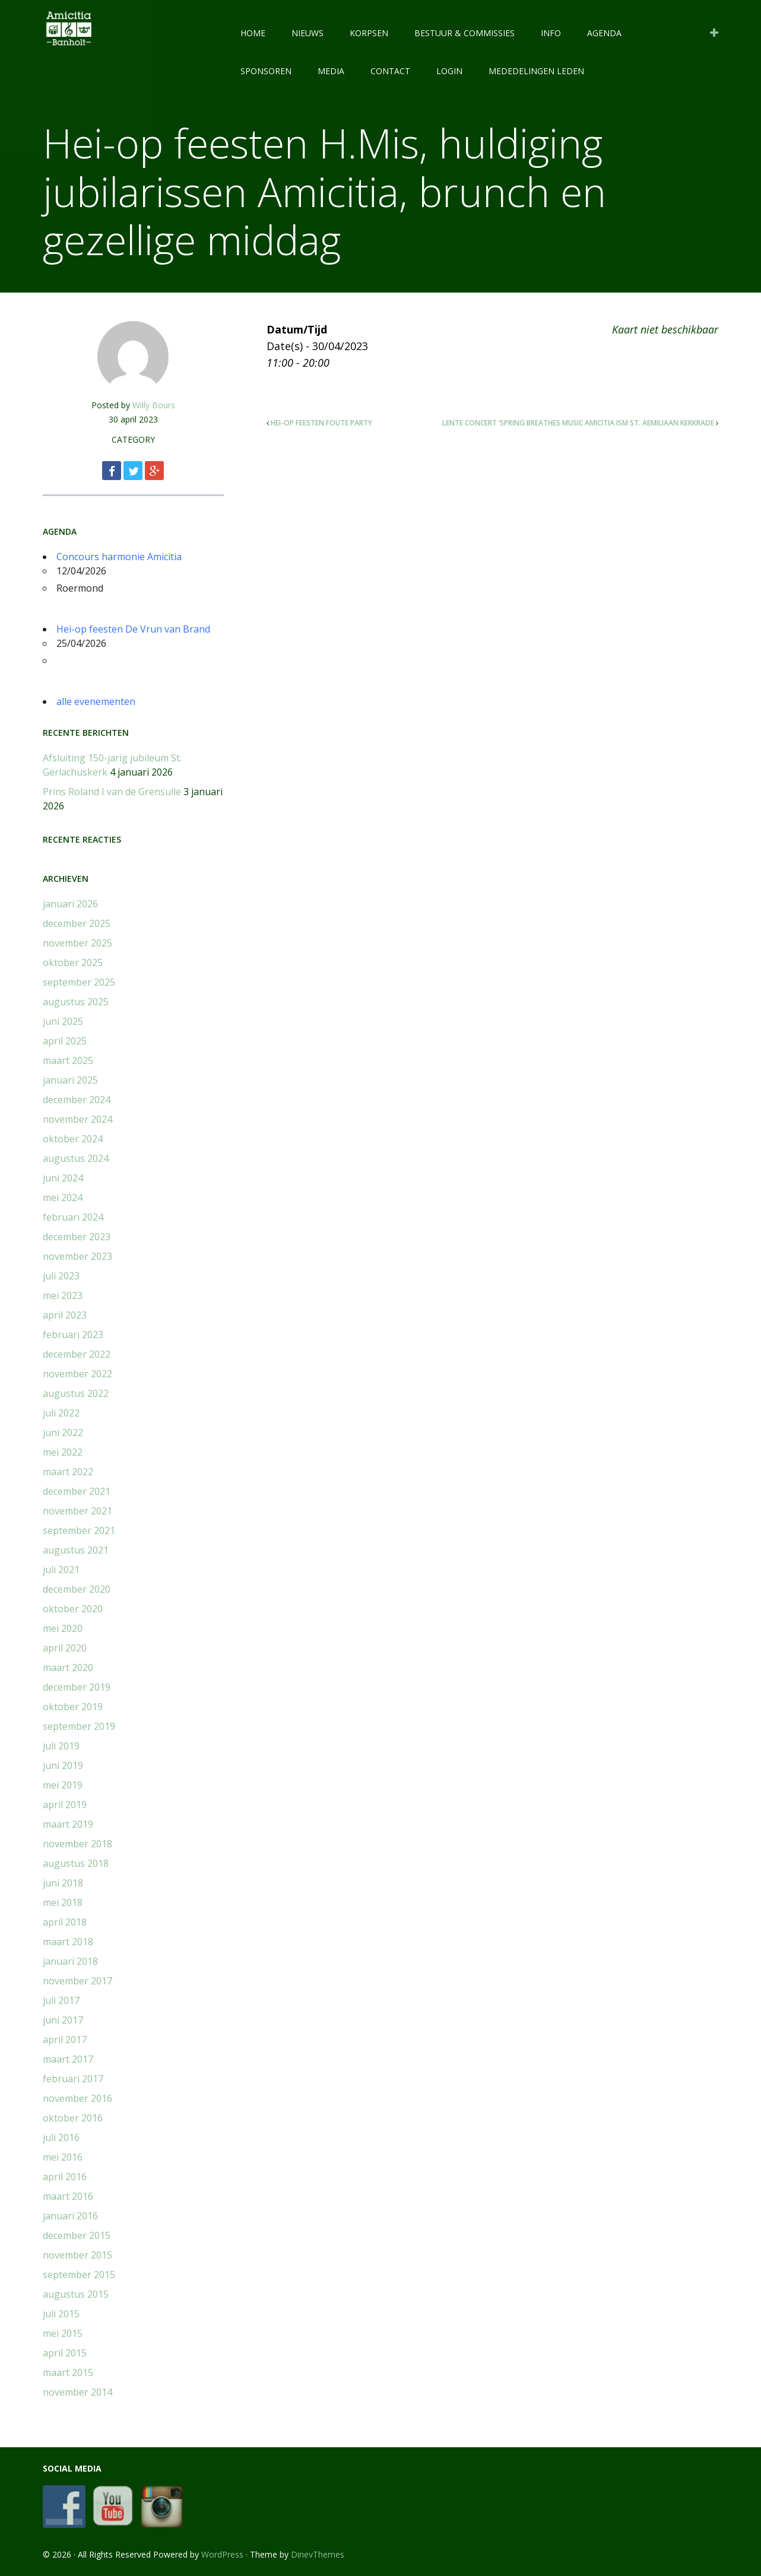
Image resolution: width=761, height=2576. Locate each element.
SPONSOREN (265, 71)
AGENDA (604, 33)
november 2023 (77, 1256)
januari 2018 (70, 1961)
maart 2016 (68, 2196)
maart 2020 (68, 1667)
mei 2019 (63, 1785)
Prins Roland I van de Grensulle (112, 791)
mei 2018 (63, 1902)
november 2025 (77, 942)
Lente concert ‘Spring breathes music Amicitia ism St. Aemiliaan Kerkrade (578, 423)
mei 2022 (63, 1452)
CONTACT (390, 71)
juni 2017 (63, 2020)
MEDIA (331, 71)
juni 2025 (63, 1021)
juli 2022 (61, 1412)
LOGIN (449, 71)
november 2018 (77, 1843)
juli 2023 (61, 1275)
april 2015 (65, 2352)
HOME (252, 33)
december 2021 (76, 1491)
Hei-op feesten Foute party (321, 423)
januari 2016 (70, 2215)
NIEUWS (307, 33)
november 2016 (77, 2098)
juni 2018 (63, 1882)
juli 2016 (61, 2137)
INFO (551, 33)
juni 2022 (63, 1432)
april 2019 (65, 1804)
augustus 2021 (76, 1550)
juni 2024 (63, 1177)
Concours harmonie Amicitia (119, 556)
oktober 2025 (73, 962)
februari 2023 (73, 1334)
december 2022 (76, 1354)
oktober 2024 (73, 1138)
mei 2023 (63, 1295)
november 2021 (77, 1510)
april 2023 (65, 1315)
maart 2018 (68, 1941)
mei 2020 (63, 1628)
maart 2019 (68, 1824)
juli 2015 (61, 2313)
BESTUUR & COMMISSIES (464, 33)
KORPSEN (369, 33)
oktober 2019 (73, 1706)
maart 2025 (68, 1060)
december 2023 (76, 1236)
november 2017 (77, 1980)
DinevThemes (317, 2554)
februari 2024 (73, 1217)
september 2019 (79, 1726)
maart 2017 (68, 2059)
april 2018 (65, 1922)
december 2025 (76, 923)
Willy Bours (153, 405)
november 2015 (77, 2254)
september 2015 (79, 2274)
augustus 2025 (76, 1001)
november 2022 (77, 1373)
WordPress (222, 2554)
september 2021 (79, 1530)
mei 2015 (63, 2333)
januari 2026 (70, 903)
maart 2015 (68, 2372)
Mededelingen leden (536, 71)
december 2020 (76, 1589)
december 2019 (76, 1687)
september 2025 (79, 982)
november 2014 (77, 2392)
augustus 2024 (76, 1158)
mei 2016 (63, 2157)
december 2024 (76, 1099)
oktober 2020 (73, 1608)
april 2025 (65, 1040)
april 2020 (65, 1647)
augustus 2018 (76, 1863)
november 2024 (77, 1119)
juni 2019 (63, 1765)
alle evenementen (95, 701)
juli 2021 (61, 1569)
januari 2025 (70, 1080)
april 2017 (65, 2039)
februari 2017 (73, 2078)
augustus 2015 (76, 2294)
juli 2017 (61, 2000)
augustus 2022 (76, 1393)
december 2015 (76, 2235)
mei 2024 (63, 1197)
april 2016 (65, 2176)
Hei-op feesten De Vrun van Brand (133, 629)
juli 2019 (61, 1745)
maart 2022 (68, 1471)
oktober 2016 (73, 2117)
